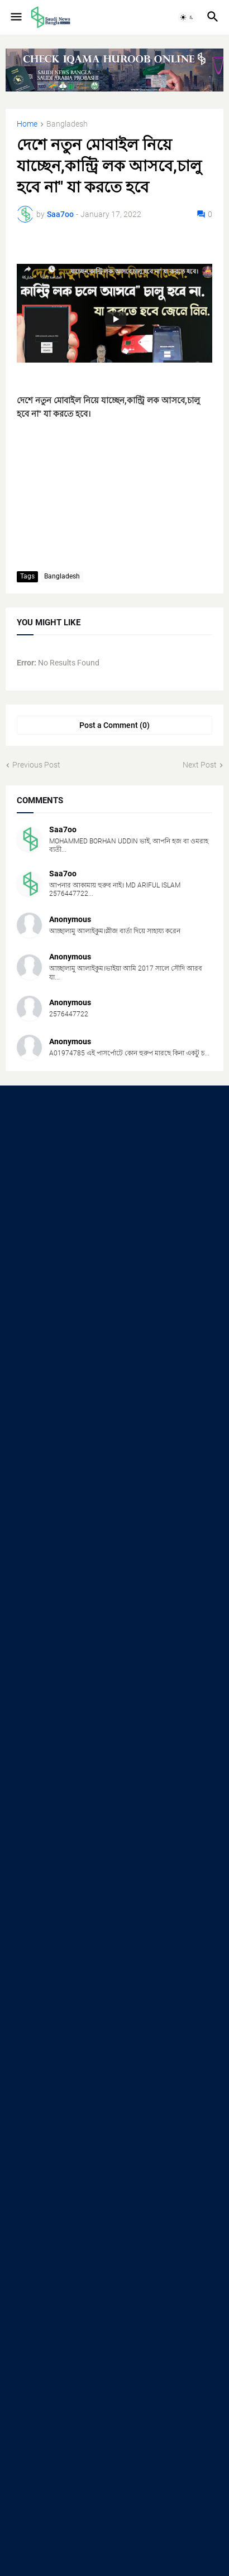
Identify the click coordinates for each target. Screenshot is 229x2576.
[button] (15, 17)
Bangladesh (67, 124)
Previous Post (36, 764)
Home (27, 124)
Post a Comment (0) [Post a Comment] (114, 725)
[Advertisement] (114, 1222)
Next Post (200, 764)
